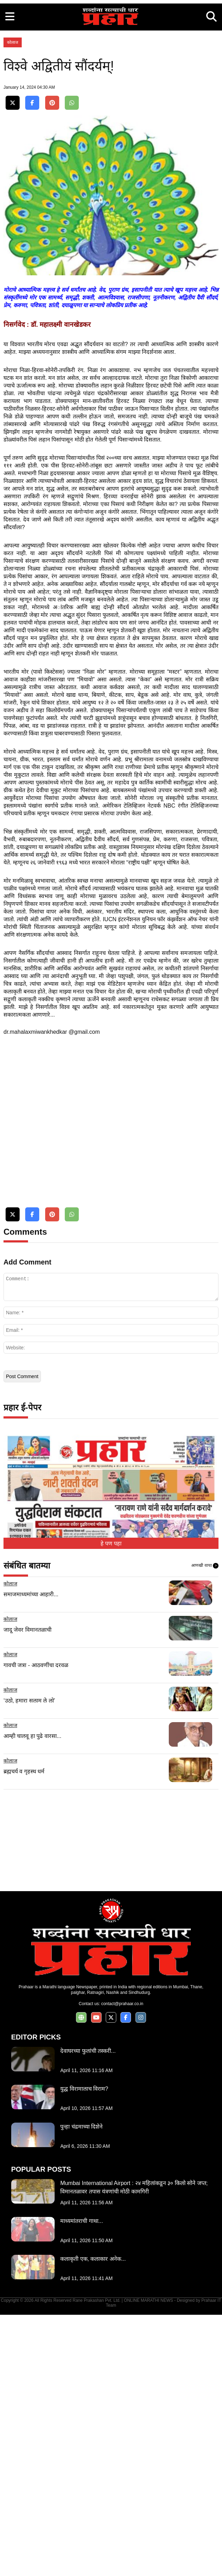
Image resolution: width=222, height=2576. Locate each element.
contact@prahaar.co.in (122, 2265)
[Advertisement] (111, 49)
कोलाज (12, 140)
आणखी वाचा (204, 1827)
